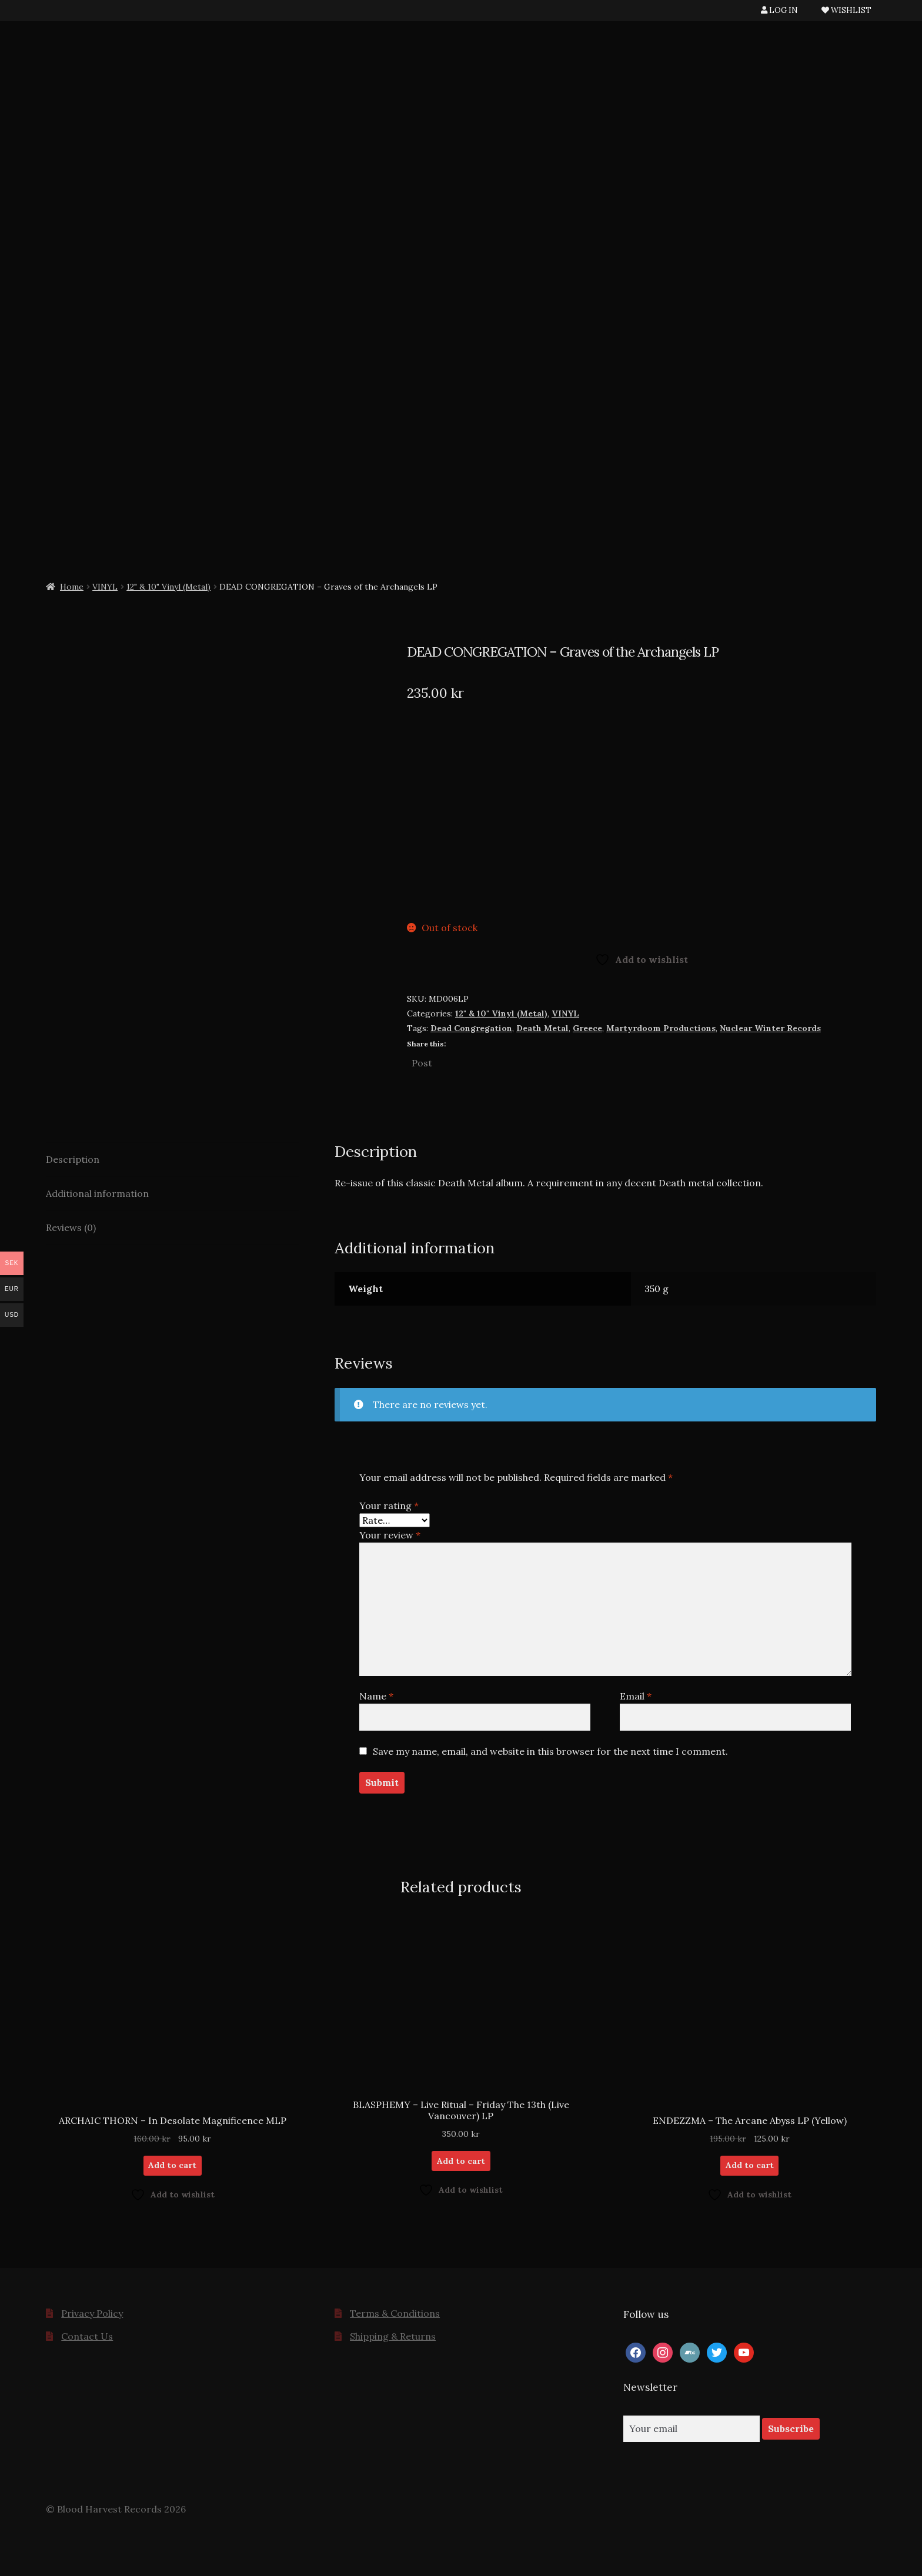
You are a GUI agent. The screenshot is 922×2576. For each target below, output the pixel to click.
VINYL (105, 586)
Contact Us (87, 2336)
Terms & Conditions (395, 2313)
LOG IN (779, 10)
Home (71, 586)
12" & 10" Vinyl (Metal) (168, 586)
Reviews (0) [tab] (71, 1227)
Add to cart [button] (172, 2165)
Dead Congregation (471, 1028)
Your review (389, 1535)
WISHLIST (846, 10)
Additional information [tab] (97, 1193)
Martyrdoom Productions (661, 1028)
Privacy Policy (92, 2313)
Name (376, 1696)
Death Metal (542, 1028)
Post (422, 1061)
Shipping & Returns (393, 2336)
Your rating (389, 1505)
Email (636, 1696)
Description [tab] (72, 1159)
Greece (587, 1028)
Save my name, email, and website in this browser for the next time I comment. (550, 1751)
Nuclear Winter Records (770, 1028)
